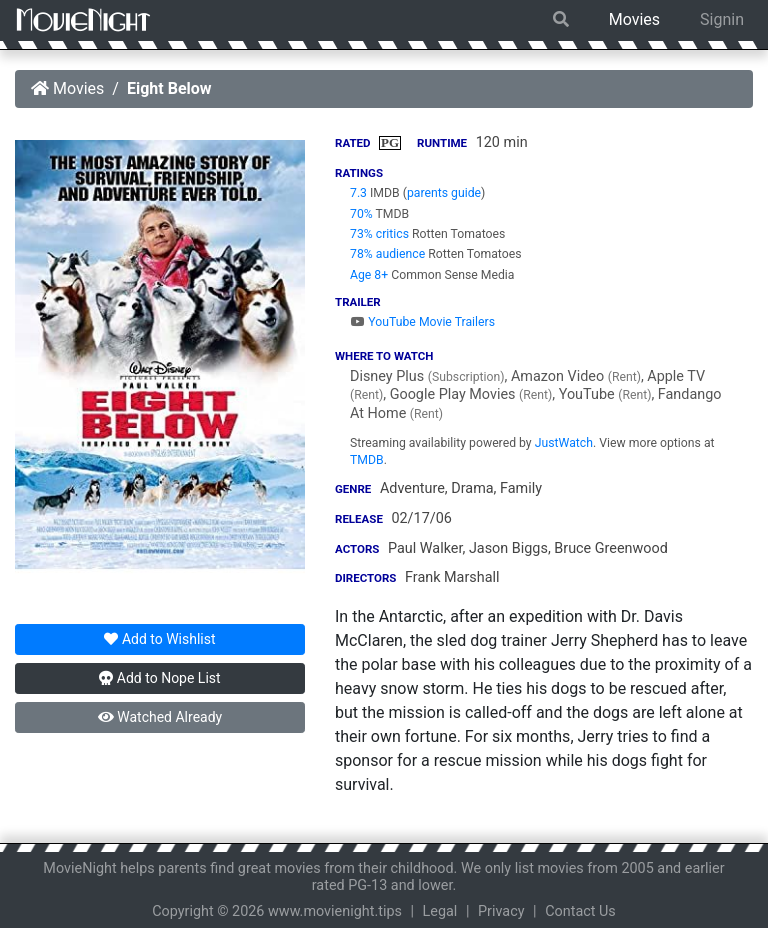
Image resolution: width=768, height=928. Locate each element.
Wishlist (159, 639)
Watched (160, 717)
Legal (440, 911)
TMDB (367, 460)
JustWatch (564, 443)
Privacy (501, 911)
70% (361, 214)
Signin (722, 19)
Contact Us (580, 911)
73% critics (379, 234)
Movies (634, 19)
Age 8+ (369, 275)
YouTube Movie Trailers (422, 322)
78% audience (387, 254)
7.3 (358, 193)
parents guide (444, 193)
